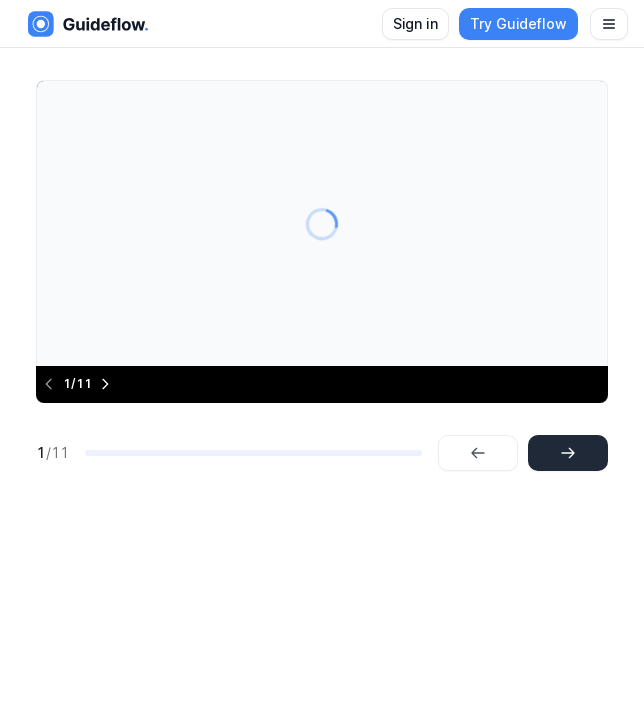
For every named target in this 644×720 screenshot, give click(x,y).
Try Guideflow (518, 23)
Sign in (415, 23)
